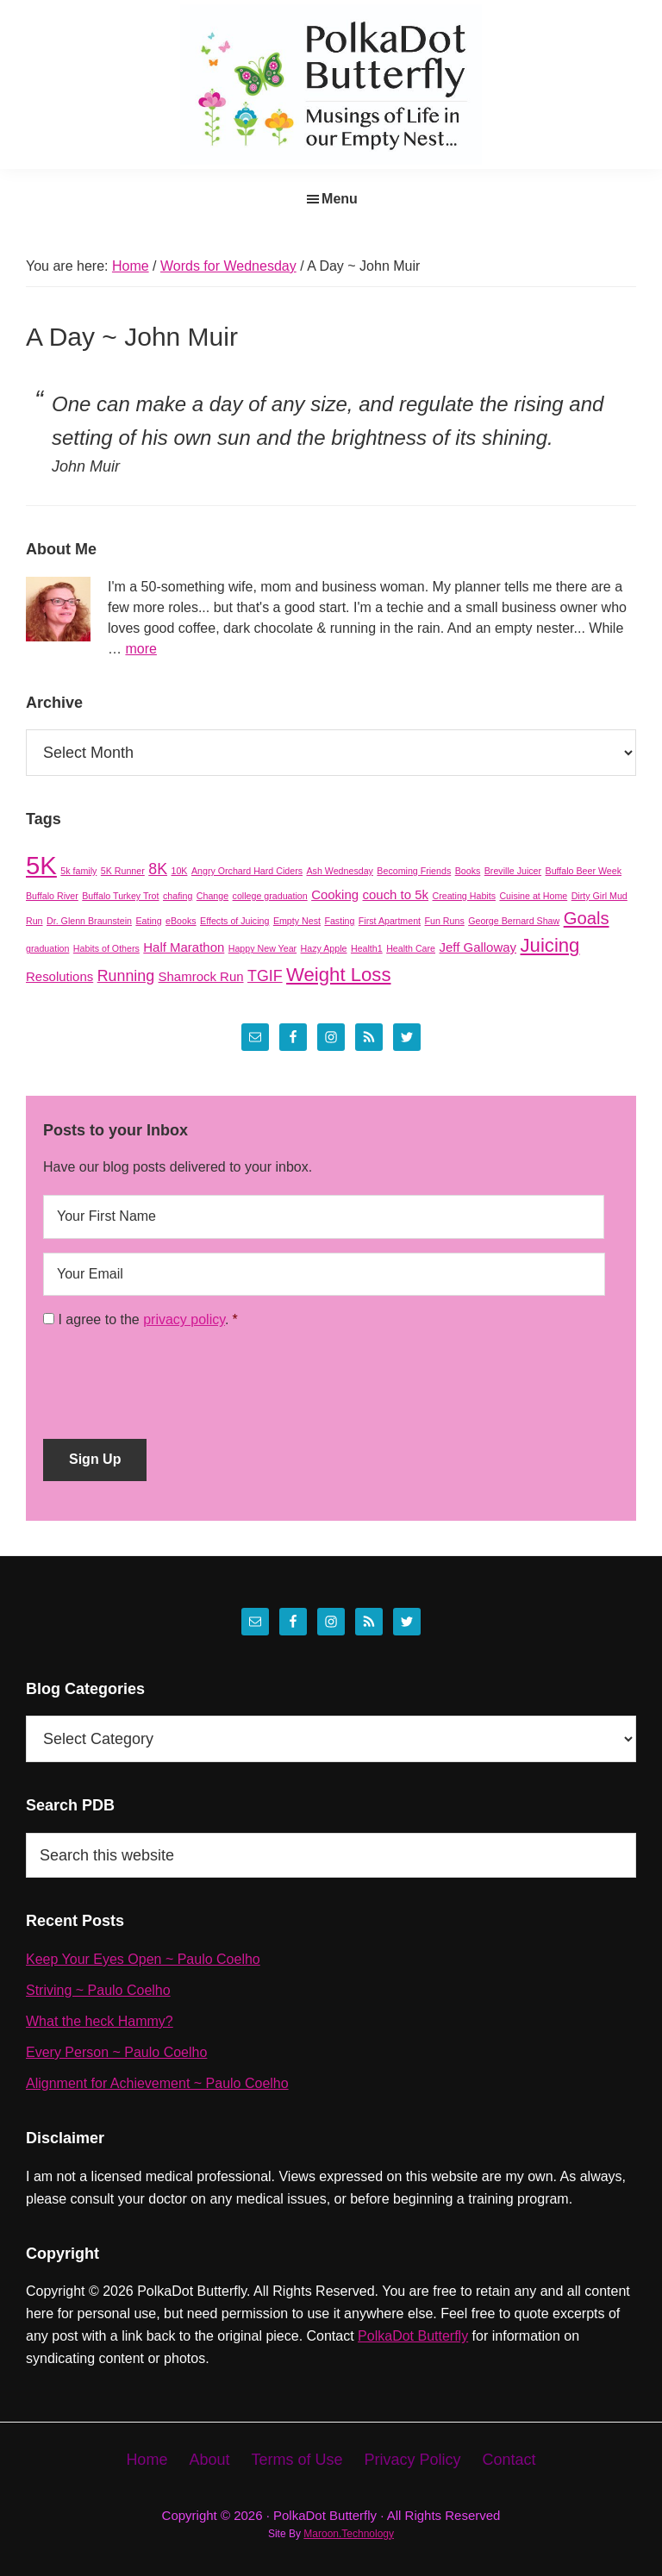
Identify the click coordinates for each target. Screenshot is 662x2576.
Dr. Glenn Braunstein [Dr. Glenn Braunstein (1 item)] (89, 921)
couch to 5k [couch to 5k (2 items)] (396, 894)
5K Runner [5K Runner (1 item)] (123, 871)
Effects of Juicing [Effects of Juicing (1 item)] (234, 921)
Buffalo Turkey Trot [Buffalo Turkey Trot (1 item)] (120, 896)
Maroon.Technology (348, 2534)
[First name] (323, 1216)
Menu (340, 198)
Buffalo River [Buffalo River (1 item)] (52, 896)
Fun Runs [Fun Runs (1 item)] (445, 921)
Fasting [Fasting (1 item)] (339, 921)
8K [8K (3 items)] (157, 869)
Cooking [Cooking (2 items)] (335, 894)
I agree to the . (143, 1319)
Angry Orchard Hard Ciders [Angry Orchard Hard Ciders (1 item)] (247, 871)
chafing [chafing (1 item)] (177, 896)
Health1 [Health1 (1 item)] (367, 948)
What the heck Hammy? (99, 2021)
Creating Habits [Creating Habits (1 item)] (464, 896)
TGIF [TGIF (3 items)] (265, 976)
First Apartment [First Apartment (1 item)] (390, 921)
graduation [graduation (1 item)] (47, 948)
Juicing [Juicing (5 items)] (550, 945)
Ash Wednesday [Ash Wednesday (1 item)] (339, 871)
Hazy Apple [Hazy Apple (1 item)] (324, 948)
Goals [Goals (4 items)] (586, 918)
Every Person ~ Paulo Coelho (116, 2052)
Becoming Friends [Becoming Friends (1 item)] (414, 871)
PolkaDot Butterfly (413, 2336)
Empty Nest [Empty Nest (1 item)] (297, 921)
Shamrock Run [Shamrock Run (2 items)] (201, 976)
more (140, 648)
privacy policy (184, 1319)
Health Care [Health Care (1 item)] (410, 948)
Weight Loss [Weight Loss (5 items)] (338, 974)
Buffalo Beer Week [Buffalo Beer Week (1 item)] (583, 871)
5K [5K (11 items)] (41, 865)
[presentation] (174, 1377)
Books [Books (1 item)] (468, 871)
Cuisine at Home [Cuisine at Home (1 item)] (533, 896)
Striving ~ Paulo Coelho (98, 1990)
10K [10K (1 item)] (180, 871)
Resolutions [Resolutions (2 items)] (59, 976)
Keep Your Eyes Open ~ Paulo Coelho (143, 1959)
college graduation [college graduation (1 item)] (270, 896)
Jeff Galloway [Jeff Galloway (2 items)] (477, 947)
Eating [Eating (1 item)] (148, 921)
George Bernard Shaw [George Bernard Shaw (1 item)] (513, 921)
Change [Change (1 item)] (212, 896)
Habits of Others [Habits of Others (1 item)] (106, 948)
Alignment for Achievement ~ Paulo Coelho (157, 2083)
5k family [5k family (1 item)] (78, 871)
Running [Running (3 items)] (125, 976)
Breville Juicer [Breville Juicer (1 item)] (512, 871)
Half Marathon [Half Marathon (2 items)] (183, 947)
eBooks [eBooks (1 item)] (181, 921)
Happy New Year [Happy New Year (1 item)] (262, 948)
